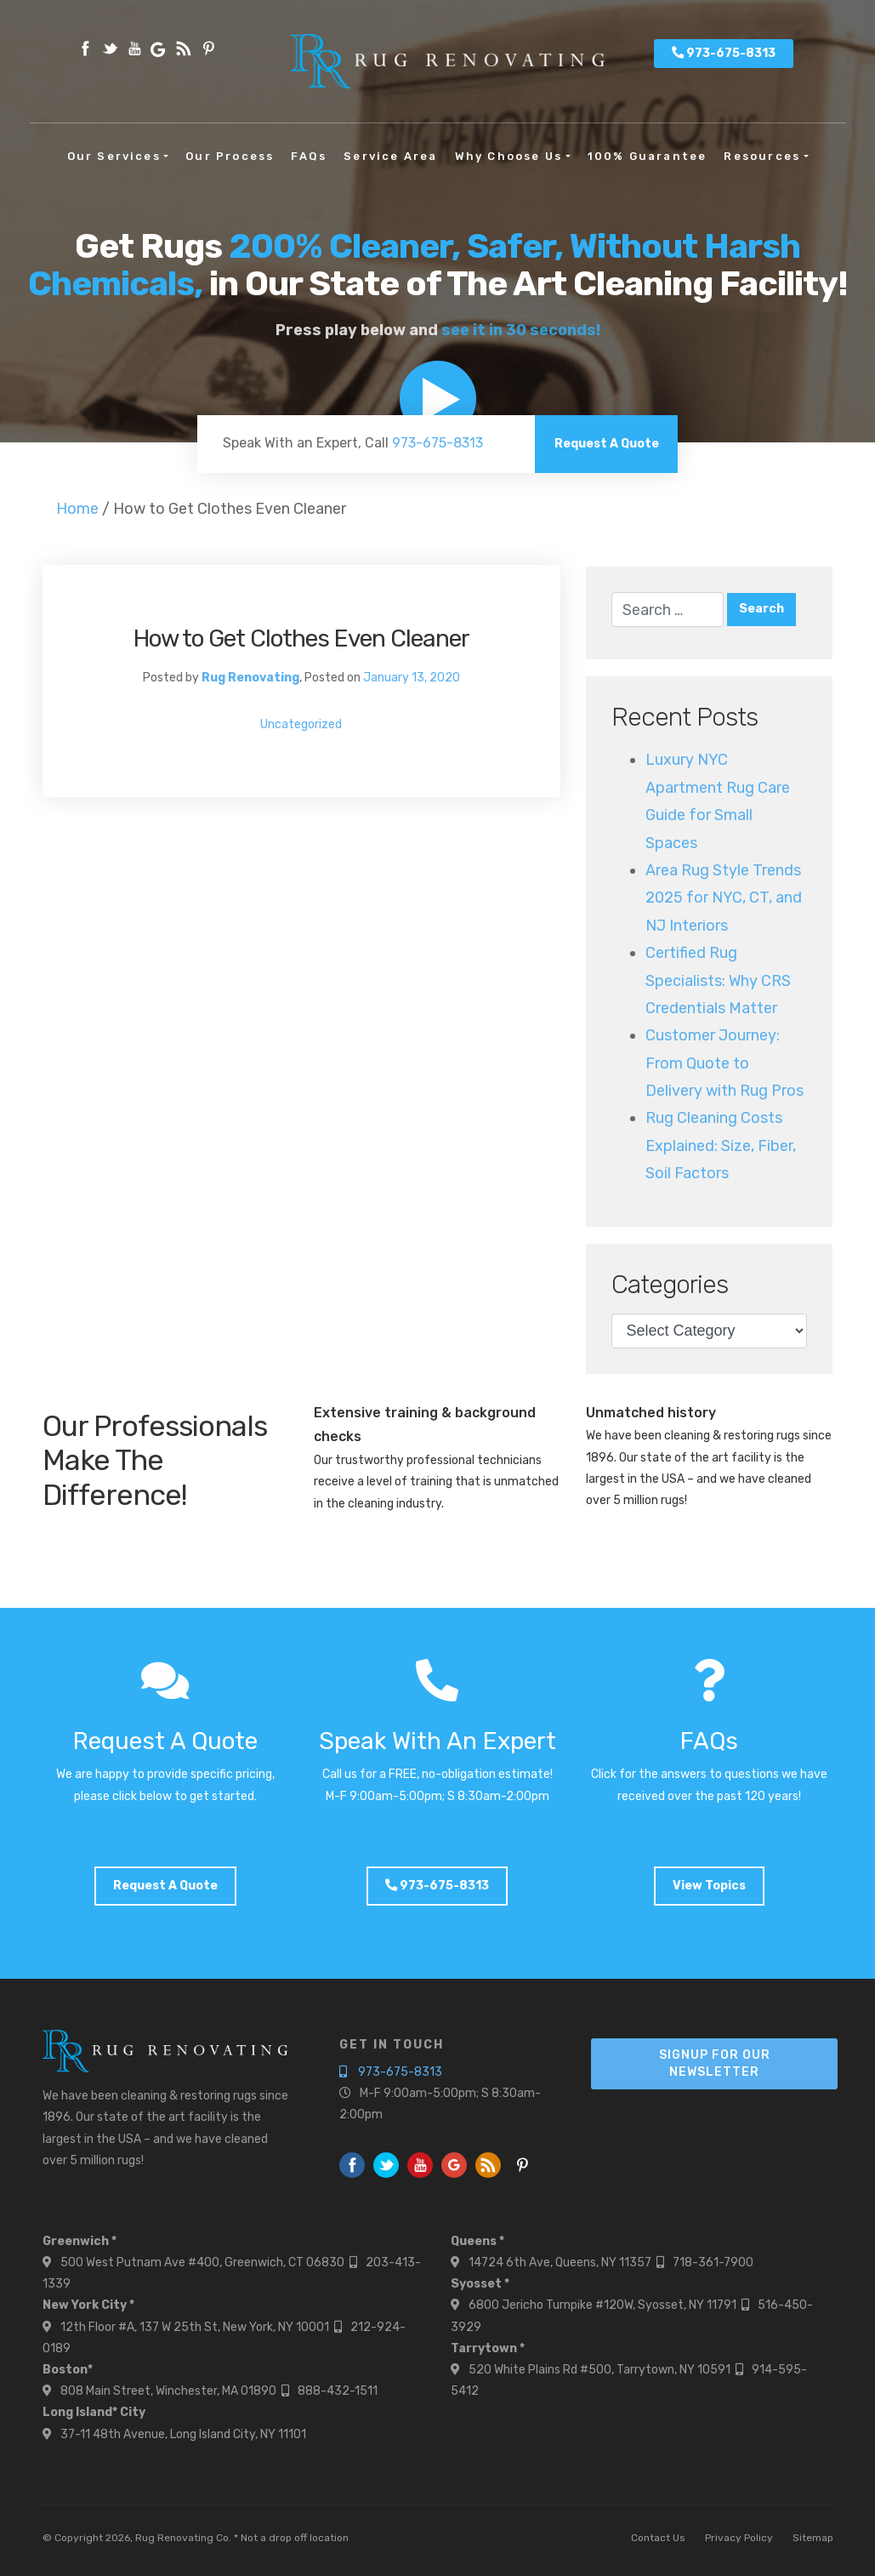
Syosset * (480, 2284)
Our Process (229, 156)
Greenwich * (79, 2241)
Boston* (68, 2369)
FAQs (309, 156)
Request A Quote (606, 443)
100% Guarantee (647, 156)
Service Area (390, 156)
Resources (762, 156)
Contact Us (658, 2538)
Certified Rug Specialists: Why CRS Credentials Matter (718, 980)
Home (77, 508)
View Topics (709, 1885)
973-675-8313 (724, 53)
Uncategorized (301, 724)
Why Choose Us (509, 156)
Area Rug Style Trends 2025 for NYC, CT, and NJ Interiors (723, 898)
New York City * (88, 2305)
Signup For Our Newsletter (714, 2063)
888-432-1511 (338, 2391)
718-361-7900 (713, 2262)
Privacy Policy (739, 2538)
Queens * (477, 2241)
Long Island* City (94, 2412)
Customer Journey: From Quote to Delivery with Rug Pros (724, 1063)
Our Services (114, 156)
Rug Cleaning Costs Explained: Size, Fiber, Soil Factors (720, 1145)
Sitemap (813, 2538)
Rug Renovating (250, 677)
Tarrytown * (488, 2348)
